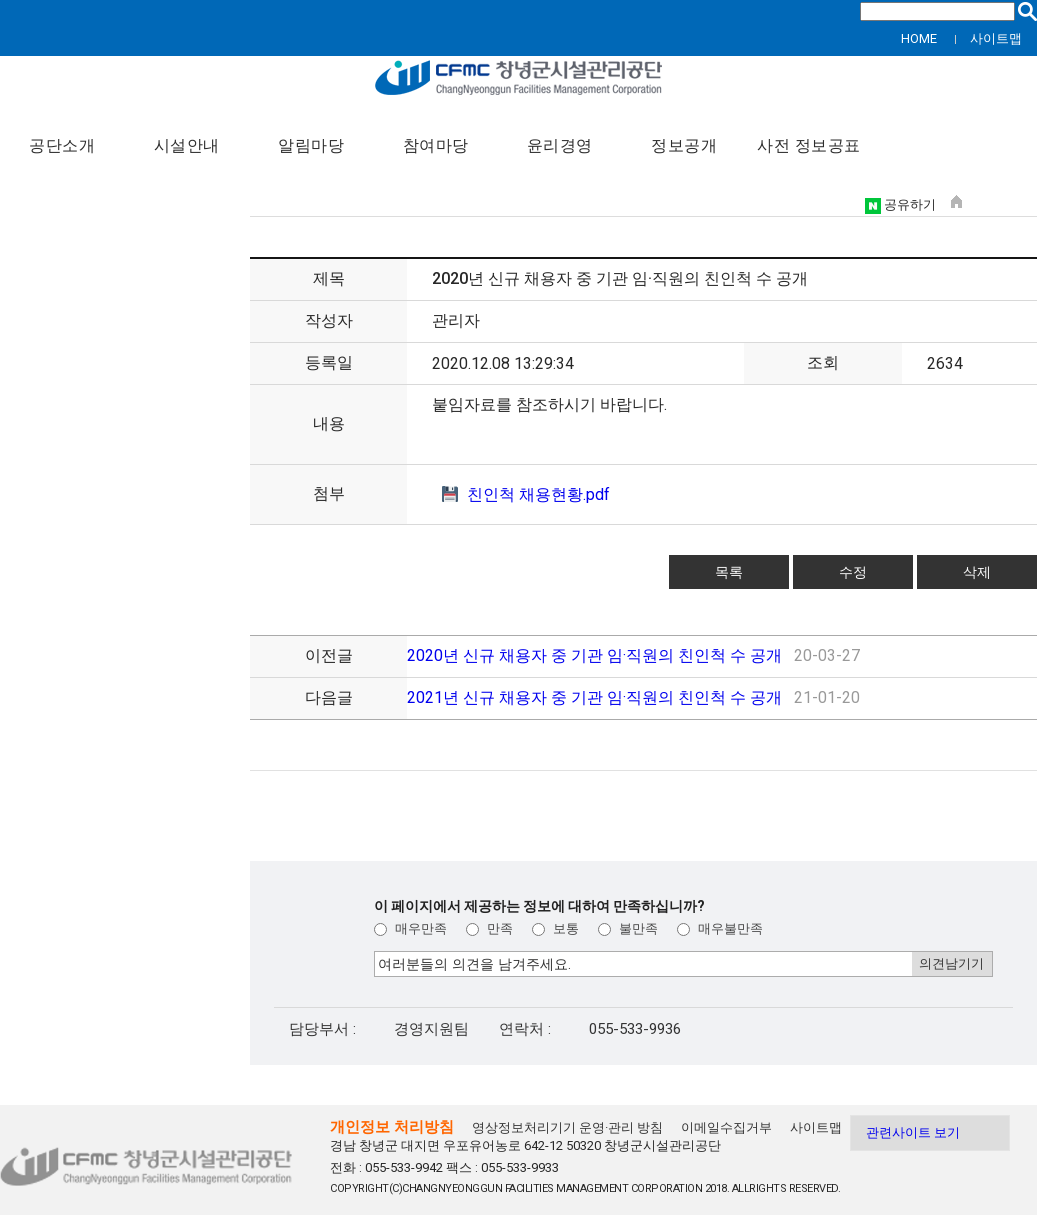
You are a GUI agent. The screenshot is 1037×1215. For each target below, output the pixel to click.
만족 (489, 928)
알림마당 (311, 146)
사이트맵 (996, 38)
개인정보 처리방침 (392, 1127)
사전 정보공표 (809, 146)
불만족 (628, 928)
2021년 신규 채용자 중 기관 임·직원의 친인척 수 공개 (596, 697)
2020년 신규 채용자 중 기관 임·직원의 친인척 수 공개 (596, 655)
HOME (919, 38)
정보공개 (684, 146)
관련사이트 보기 (913, 1132)
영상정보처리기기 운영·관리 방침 (567, 1127)
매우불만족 (720, 928)
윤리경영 (560, 146)
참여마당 (436, 146)
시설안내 (187, 146)
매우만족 (410, 928)
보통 (555, 928)
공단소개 (62, 146)
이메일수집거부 (726, 1127)
